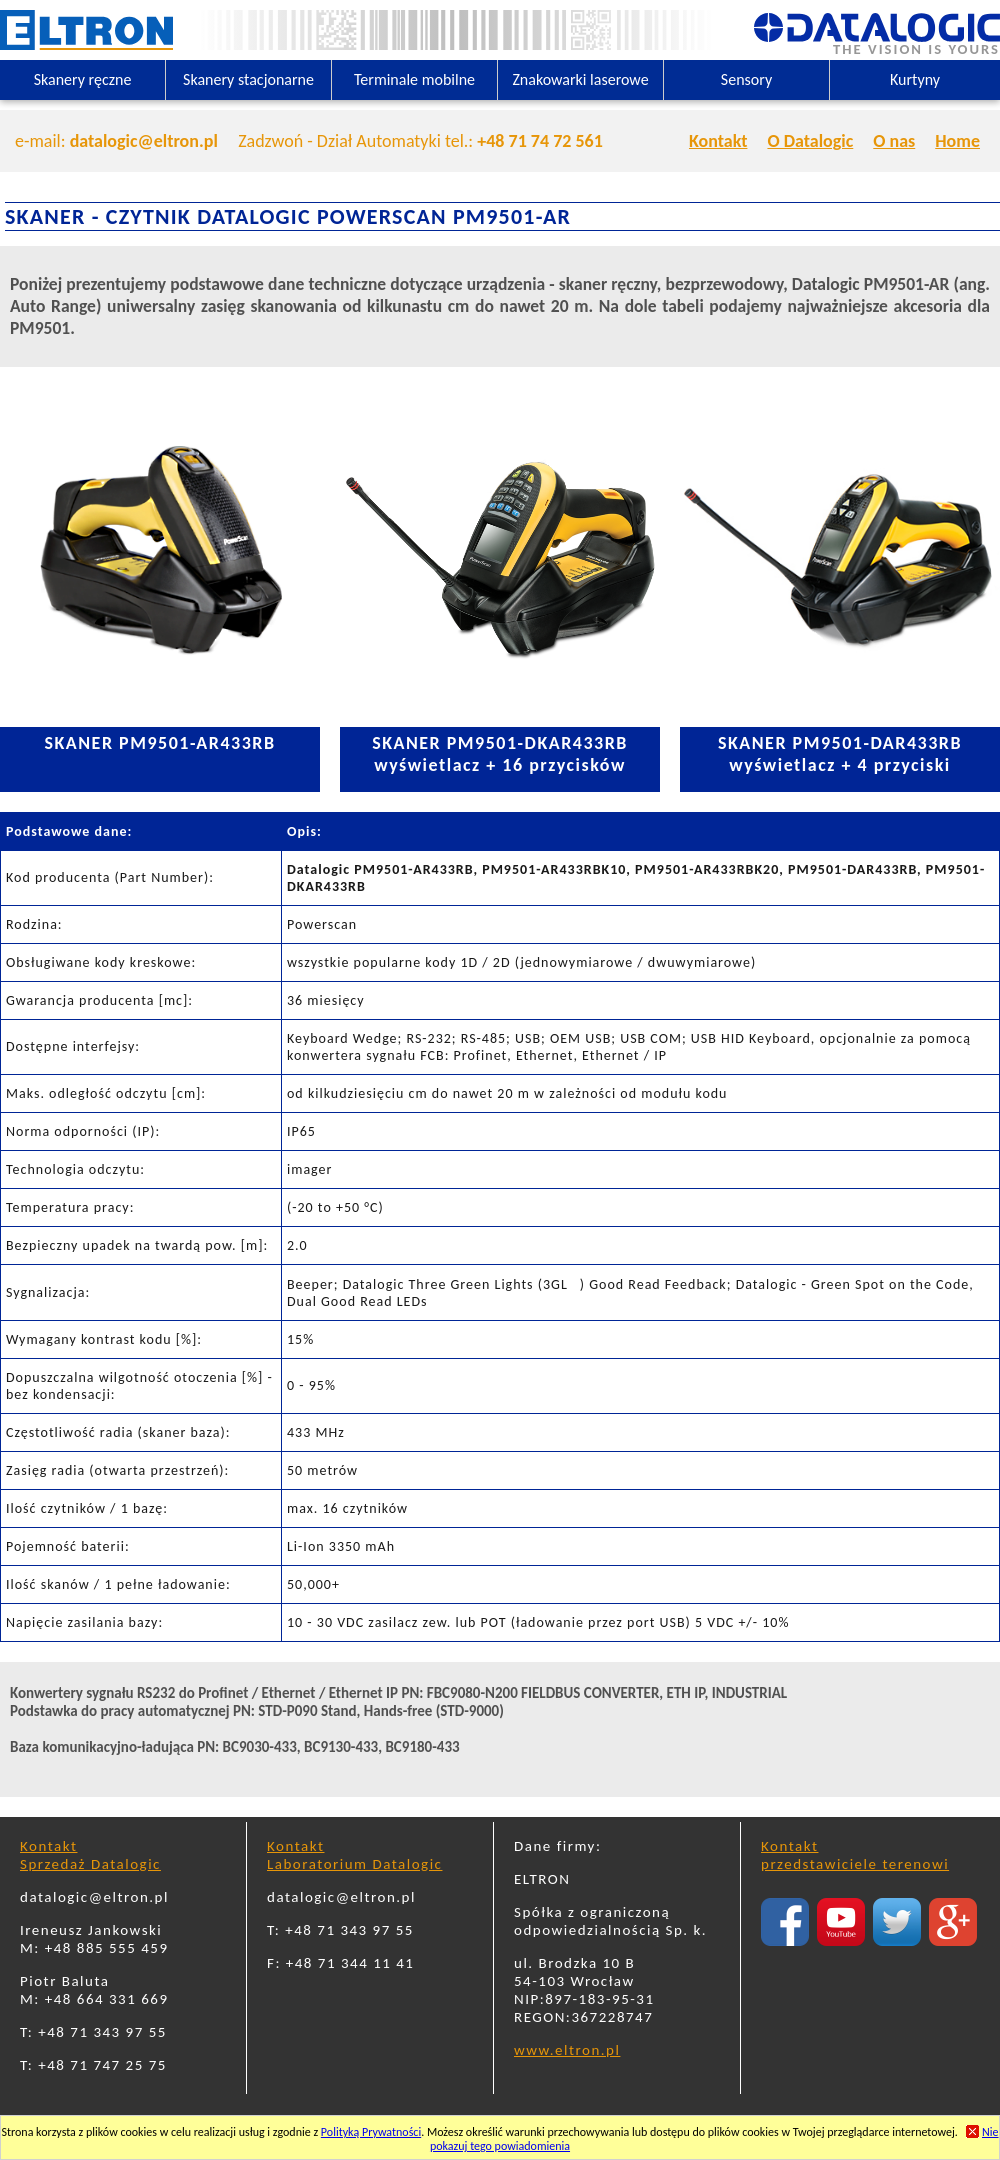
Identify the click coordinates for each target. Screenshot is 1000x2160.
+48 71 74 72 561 (540, 141)
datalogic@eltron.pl (144, 141)
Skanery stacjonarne (248, 79)
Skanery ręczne (83, 79)
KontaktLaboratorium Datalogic (354, 1855)
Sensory (746, 79)
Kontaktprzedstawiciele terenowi (855, 1855)
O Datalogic (810, 141)
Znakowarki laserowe (580, 79)
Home (957, 141)
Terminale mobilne (414, 79)
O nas (894, 141)
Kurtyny (915, 79)
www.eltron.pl (567, 2050)
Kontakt (718, 141)
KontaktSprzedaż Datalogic (90, 1855)
